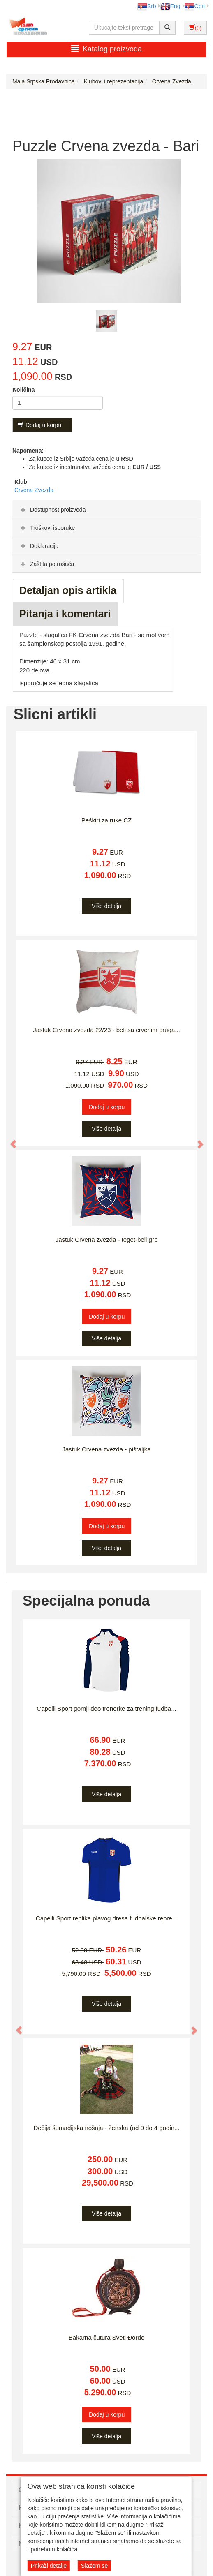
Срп (195, 6)
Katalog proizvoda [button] (106, 48)
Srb (146, 6)
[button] (9, 1139)
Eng (170, 6)
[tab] (106, 509)
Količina (23, 389)
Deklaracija (38, 546)
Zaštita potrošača (46, 564)
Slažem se (94, 2565)
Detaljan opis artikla (67, 590)
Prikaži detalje (49, 2565)
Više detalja (106, 906)
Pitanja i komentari (65, 613)
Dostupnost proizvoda (52, 509)
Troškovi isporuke (47, 527)
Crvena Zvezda (33, 490)
